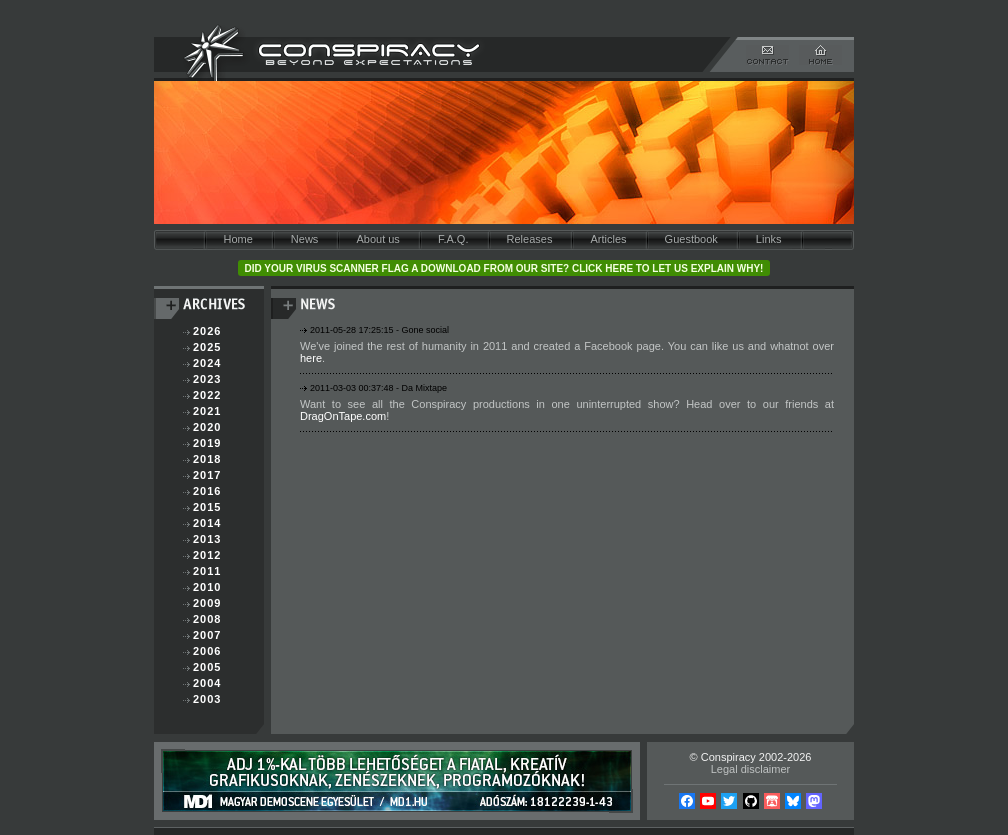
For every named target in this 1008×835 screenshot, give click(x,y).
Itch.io (772, 801)
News (305, 239)
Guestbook (691, 239)
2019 (207, 443)
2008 (207, 619)
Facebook (687, 801)
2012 (207, 555)
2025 (207, 347)
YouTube (708, 801)
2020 (207, 427)
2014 (207, 523)
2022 (207, 395)
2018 (207, 459)
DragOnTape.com (343, 416)
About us (377, 239)
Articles (608, 239)
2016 (207, 491)
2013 (207, 539)
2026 (207, 331)
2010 (207, 587)
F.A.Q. (453, 239)
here (311, 358)
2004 (207, 683)
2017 (207, 475)
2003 (207, 699)
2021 (207, 411)
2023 (207, 379)
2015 (207, 507)
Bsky (793, 801)
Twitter (729, 801)
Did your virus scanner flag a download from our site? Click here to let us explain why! (504, 268)
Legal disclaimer (750, 769)
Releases (530, 239)
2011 (207, 571)
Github (751, 801)
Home (237, 239)
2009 (207, 603)
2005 (207, 667)
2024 (207, 363)
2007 (207, 635)
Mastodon (814, 801)
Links (769, 239)
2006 (207, 651)
